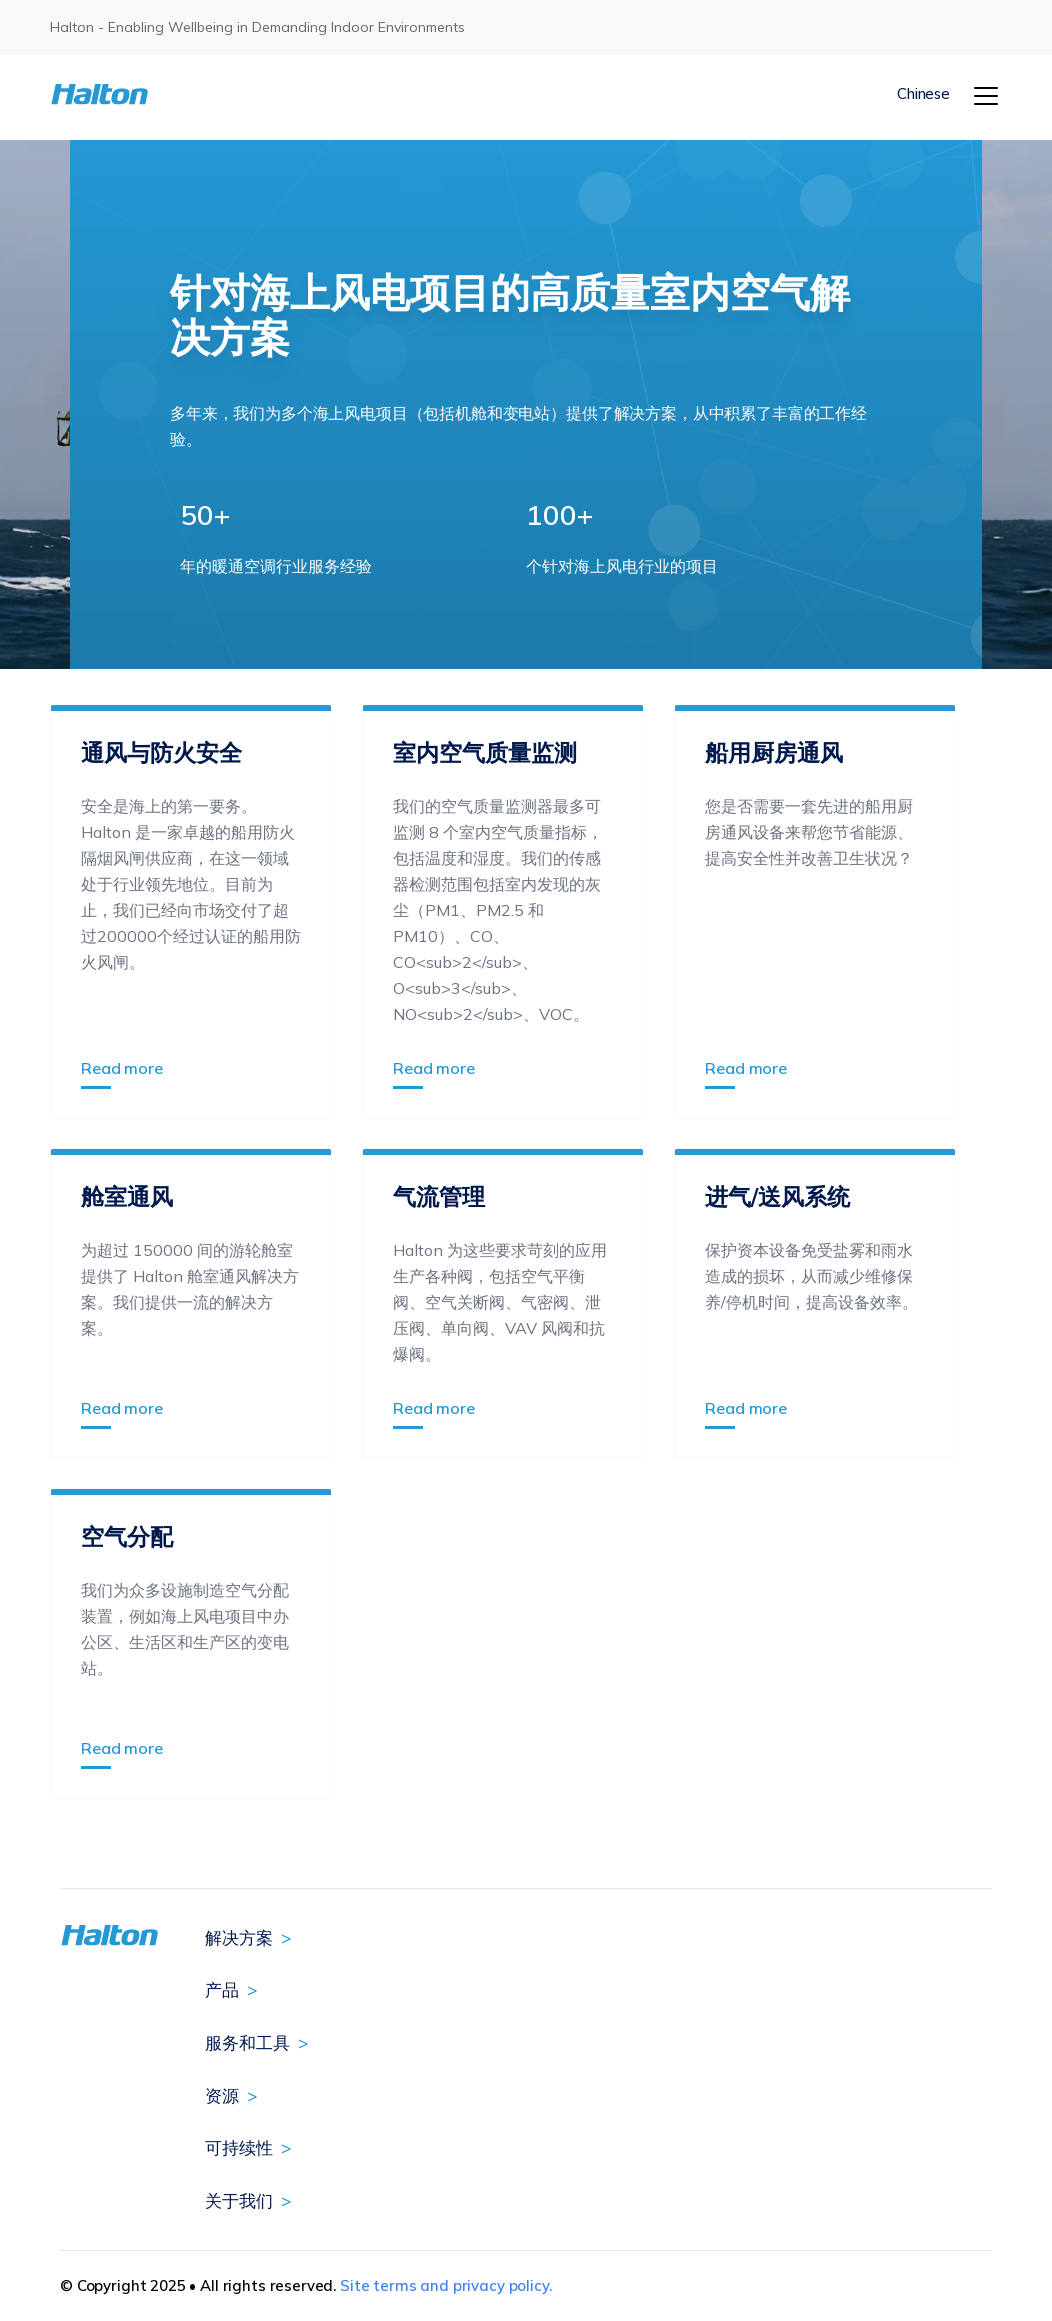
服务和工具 (247, 2042)
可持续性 (239, 2147)
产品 (222, 1989)
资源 (222, 2095)
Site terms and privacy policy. (446, 2285)
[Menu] (986, 96)
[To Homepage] (129, 94)
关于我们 (239, 2200)
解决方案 (239, 1937)
